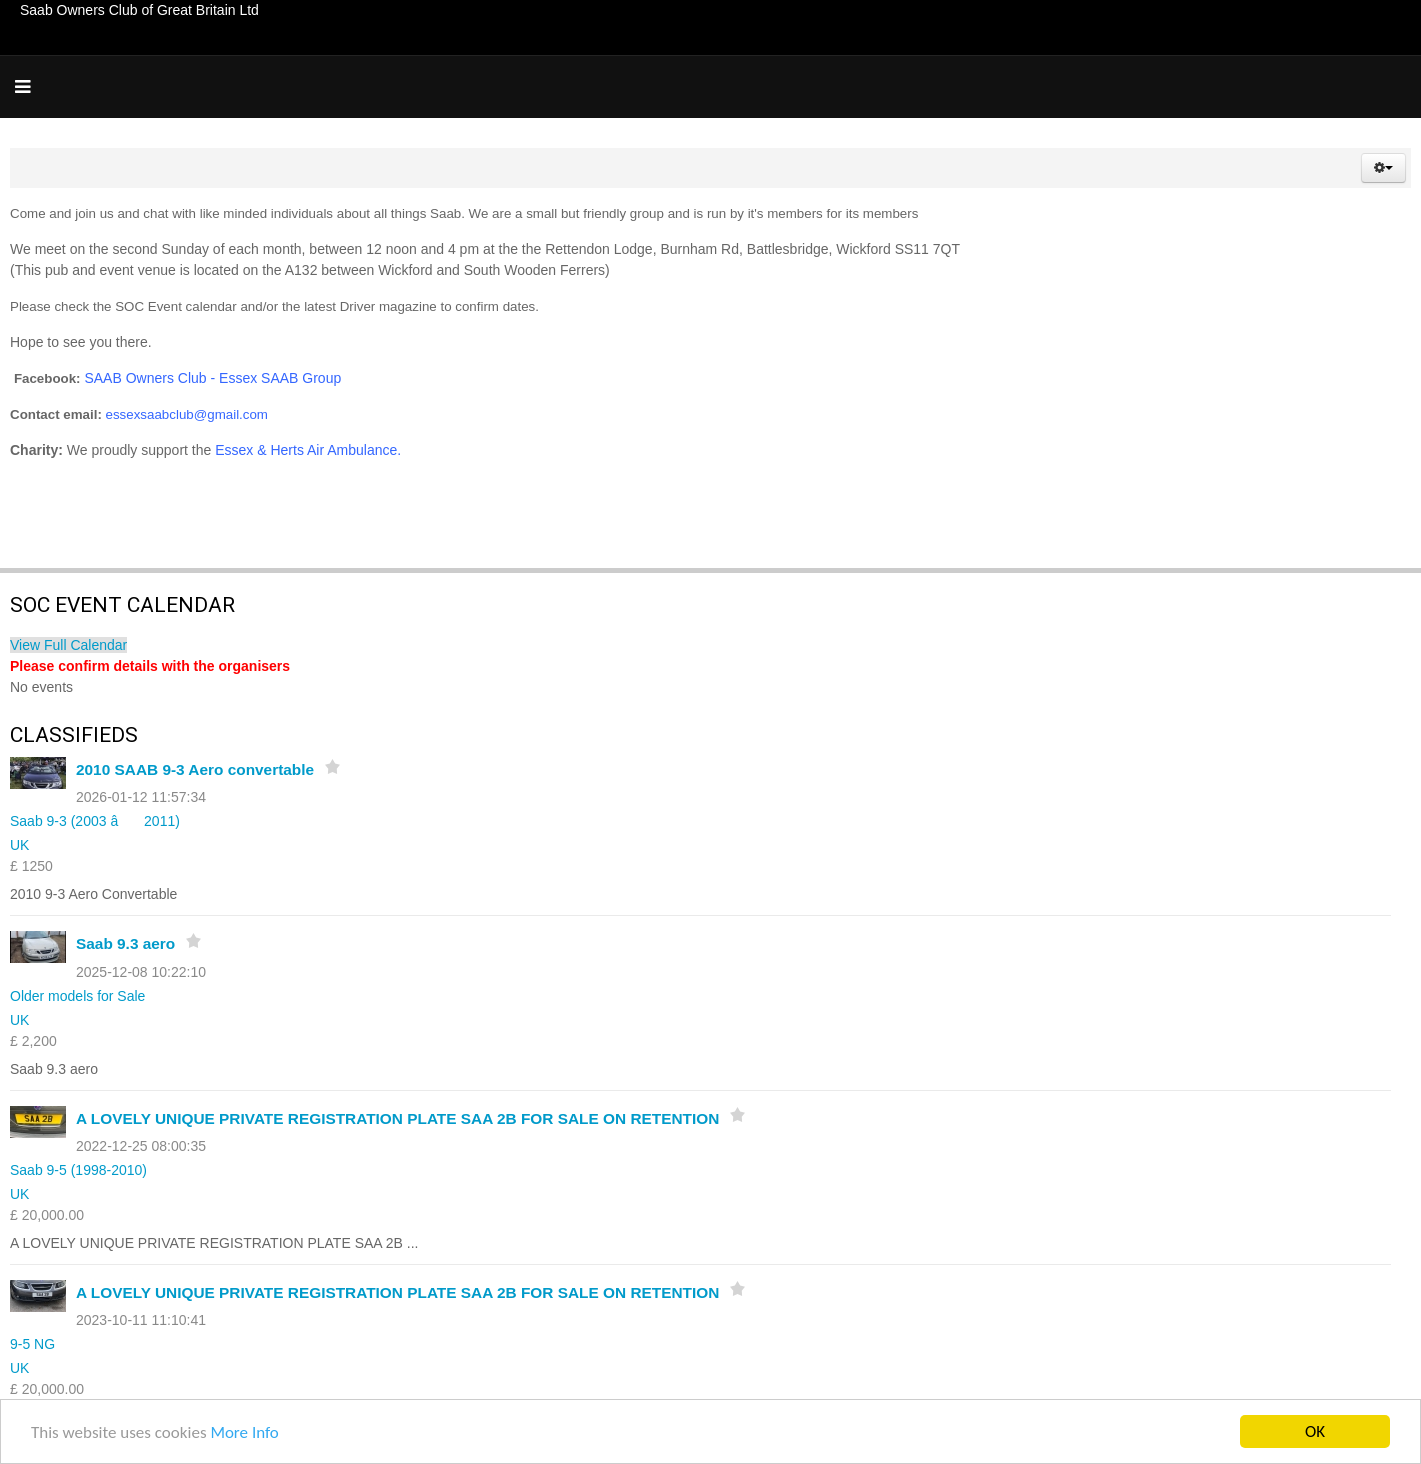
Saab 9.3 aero (125, 943)
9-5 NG (32, 1344)
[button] (1383, 168)
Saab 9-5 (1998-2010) (78, 1170)
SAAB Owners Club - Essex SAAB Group (212, 378)
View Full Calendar (68, 645)
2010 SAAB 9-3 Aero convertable (195, 769)
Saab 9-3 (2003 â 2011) (95, 821)
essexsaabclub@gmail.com (187, 414)
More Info (244, 1432)
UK (19, 845)
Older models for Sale (77, 996)
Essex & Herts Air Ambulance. (310, 450)
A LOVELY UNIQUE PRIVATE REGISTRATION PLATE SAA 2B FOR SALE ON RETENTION (397, 1118)
